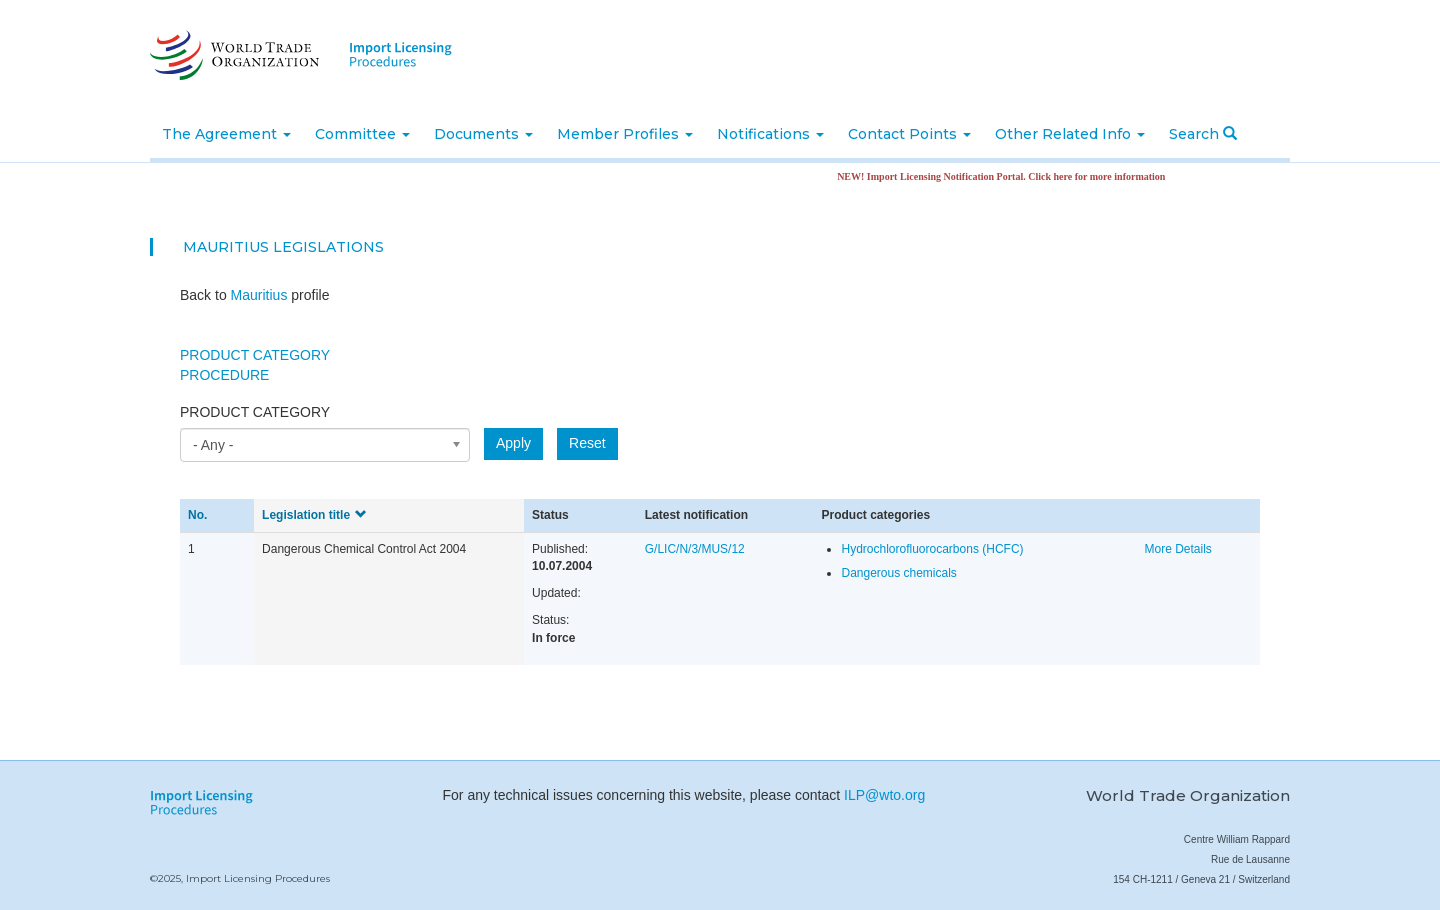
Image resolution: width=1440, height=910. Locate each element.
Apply (513, 443)
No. (197, 515)
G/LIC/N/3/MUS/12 (695, 549)
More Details (1177, 549)
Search (1203, 134)
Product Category (255, 355)
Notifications (770, 134)
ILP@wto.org (884, 795)
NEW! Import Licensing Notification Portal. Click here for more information (1008, 176)
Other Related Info (1070, 134)
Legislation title (314, 515)
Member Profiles (625, 134)
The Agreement (226, 134)
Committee (362, 134)
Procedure (224, 375)
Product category (255, 412)
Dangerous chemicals (898, 573)
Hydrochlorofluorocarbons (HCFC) (932, 549)
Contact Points (909, 134)
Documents (483, 134)
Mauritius (226, 247)
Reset (587, 443)
